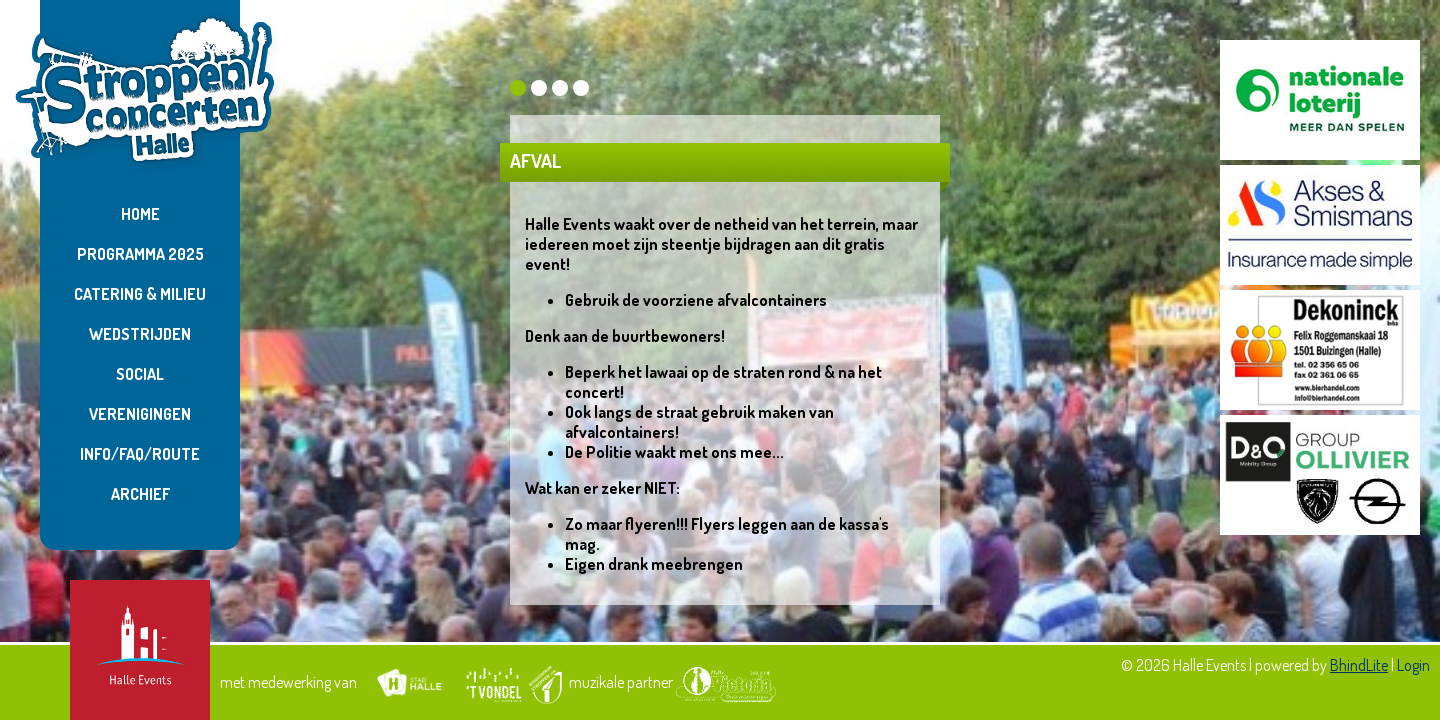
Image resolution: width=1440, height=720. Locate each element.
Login (1413, 665)
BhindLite (1359, 665)
